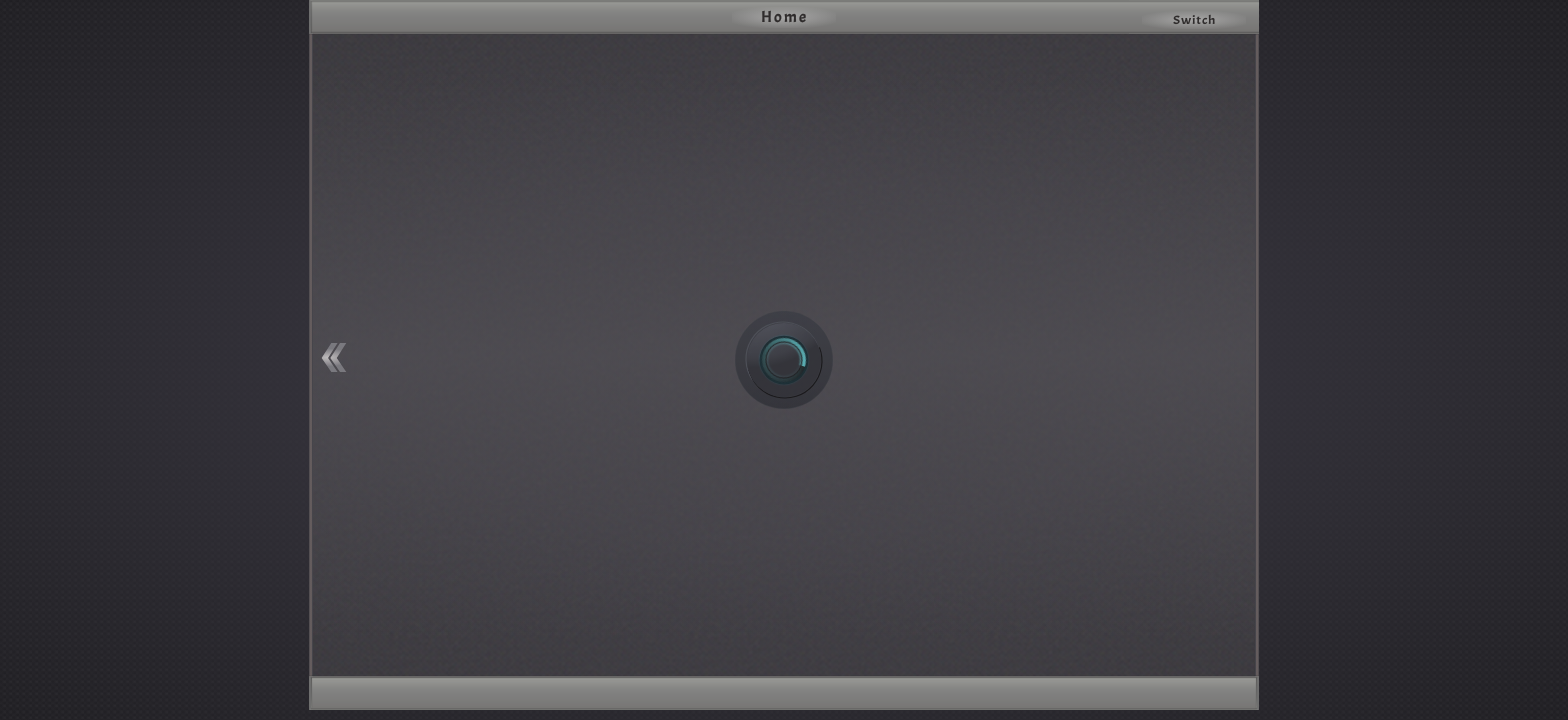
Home (784, 17)
